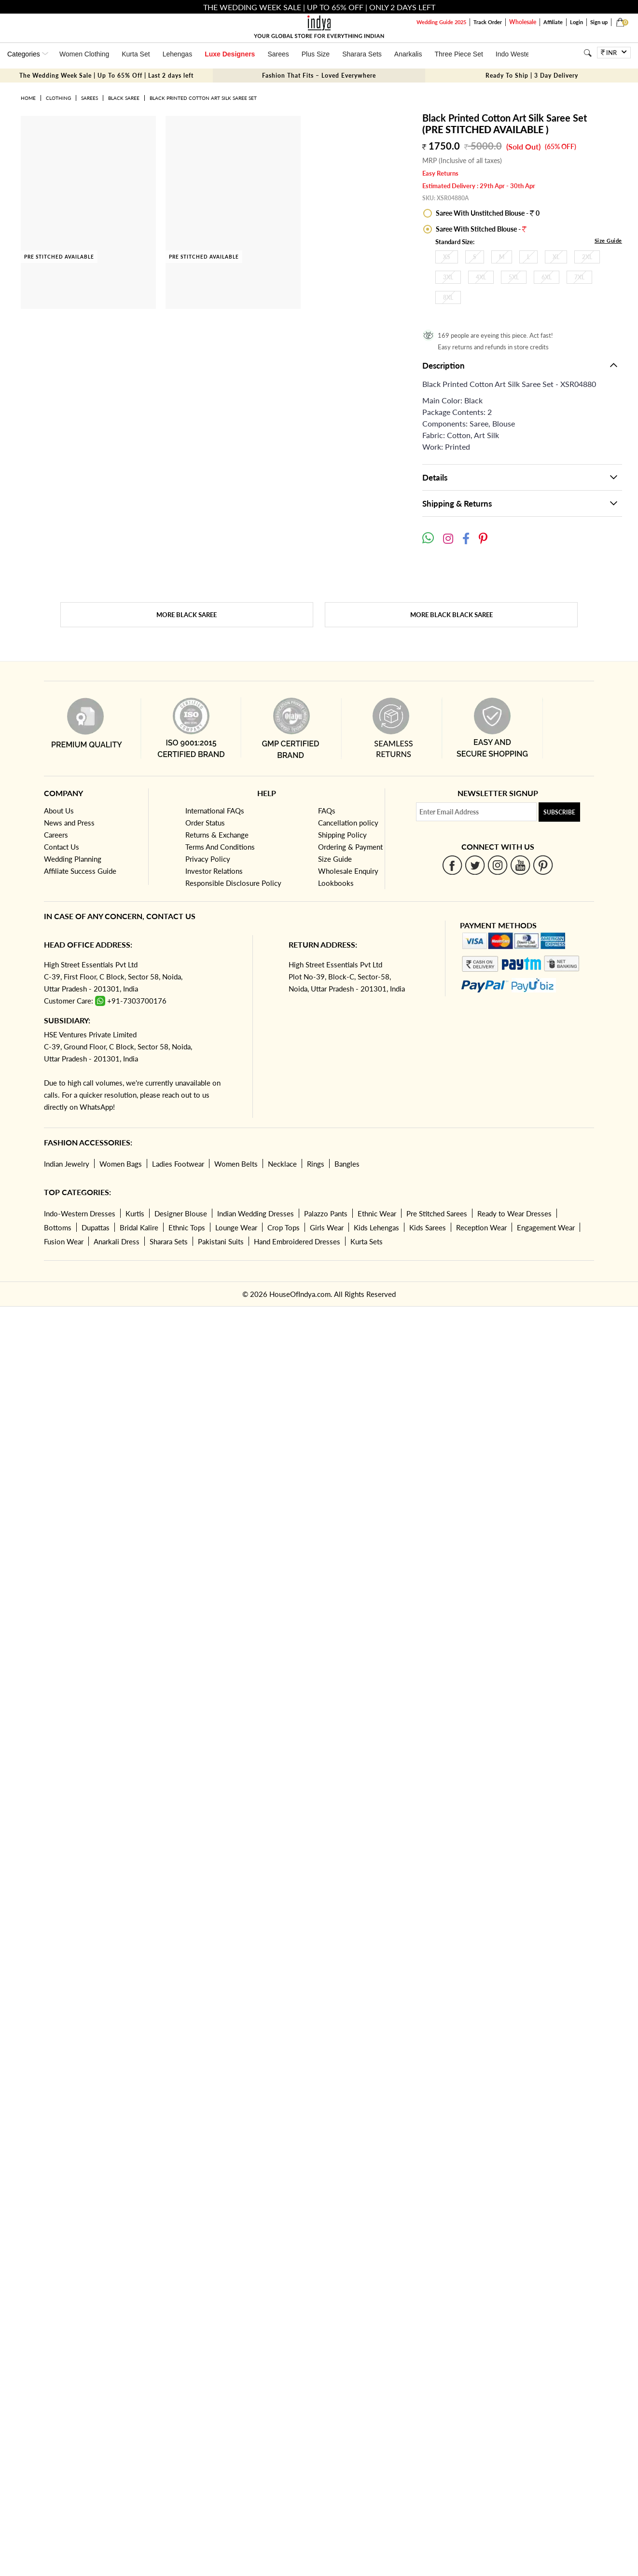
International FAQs (214, 810)
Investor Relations (214, 871)
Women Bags (120, 1163)
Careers (56, 834)
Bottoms (57, 1227)
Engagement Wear (546, 1227)
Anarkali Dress (116, 1241)
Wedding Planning (72, 858)
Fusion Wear (63, 1241)
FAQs (326, 810)
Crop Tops (283, 1227)
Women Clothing (84, 54)
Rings (315, 1163)
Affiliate (553, 22)
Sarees (278, 54)
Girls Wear (327, 1227)
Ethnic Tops (186, 1227)
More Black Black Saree (451, 615)
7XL (579, 277)
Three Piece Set (458, 54)
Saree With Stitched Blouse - (480, 229)
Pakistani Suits (221, 1241)
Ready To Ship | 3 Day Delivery (531, 75)
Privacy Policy (207, 858)
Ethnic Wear (377, 1213)
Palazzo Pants (325, 1213)
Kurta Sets (366, 1241)
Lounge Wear (236, 1227)
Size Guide (608, 240)
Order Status (205, 822)
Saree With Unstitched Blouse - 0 (487, 213)
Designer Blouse (180, 1213)
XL (556, 257)
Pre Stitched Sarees (436, 1213)
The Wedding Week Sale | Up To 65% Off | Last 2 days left (106, 75)
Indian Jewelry (66, 1163)
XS (446, 257)
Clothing (58, 98)
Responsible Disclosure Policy (233, 883)
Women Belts (236, 1163)
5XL (514, 277)
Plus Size (316, 54)
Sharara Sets (362, 54)
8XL (448, 297)
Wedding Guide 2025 (441, 22)
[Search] (587, 52)
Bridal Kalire (139, 1227)
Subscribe (559, 812)
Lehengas (178, 54)
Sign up (599, 22)
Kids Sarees (427, 1227)
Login (576, 22)
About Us (59, 810)
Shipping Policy (342, 834)
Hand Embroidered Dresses (297, 1241)
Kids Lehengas (376, 1227)
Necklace (282, 1163)
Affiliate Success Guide (80, 871)
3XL (448, 277)
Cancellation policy (348, 822)
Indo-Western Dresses (79, 1213)
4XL (481, 277)
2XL (587, 257)
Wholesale (522, 22)
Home (28, 98)
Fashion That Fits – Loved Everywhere (319, 75)
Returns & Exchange (217, 834)
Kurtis (134, 1213)
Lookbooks (336, 883)
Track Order (487, 22)
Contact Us (61, 846)
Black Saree (123, 98)
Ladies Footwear (178, 1163)
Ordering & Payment (350, 846)
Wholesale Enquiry (348, 871)
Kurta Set (136, 54)
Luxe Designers (230, 54)
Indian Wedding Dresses (255, 1213)
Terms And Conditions (220, 846)
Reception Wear (481, 1227)
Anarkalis (408, 54)
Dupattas (96, 1227)
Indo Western (516, 54)
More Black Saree (186, 615)
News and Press (69, 822)
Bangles (347, 1163)
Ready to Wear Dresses (514, 1213)
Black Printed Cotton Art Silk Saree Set (203, 98)
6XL (546, 277)
